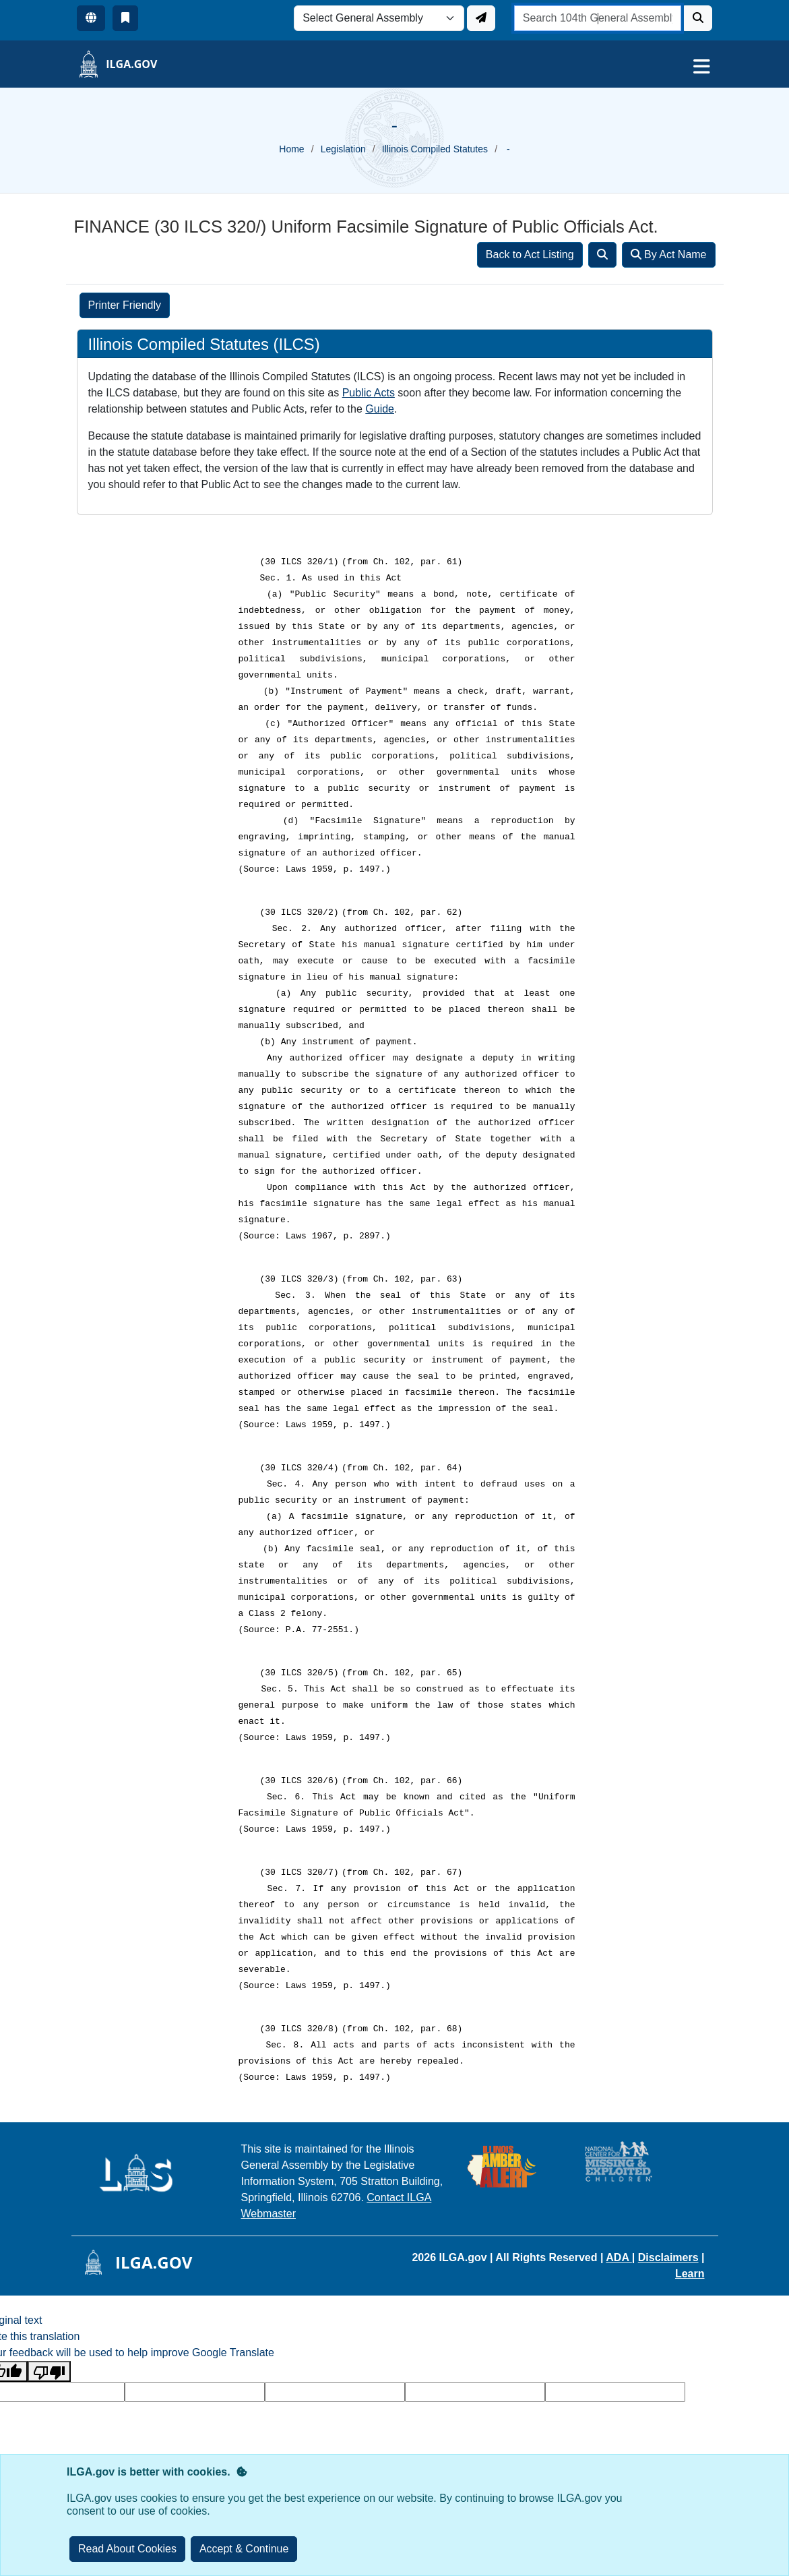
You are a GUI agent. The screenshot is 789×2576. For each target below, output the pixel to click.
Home (291, 149)
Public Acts (368, 392)
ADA (619, 2257)
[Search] (698, 18)
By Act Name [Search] (669, 254)
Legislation (343, 149)
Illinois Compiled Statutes (435, 149)
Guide (379, 409)
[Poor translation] (49, 2371)
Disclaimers (668, 2257)
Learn (690, 2273)
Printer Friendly (124, 305)
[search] (598, 18)
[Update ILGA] (481, 18)
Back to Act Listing (530, 254)
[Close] (244, 2549)
